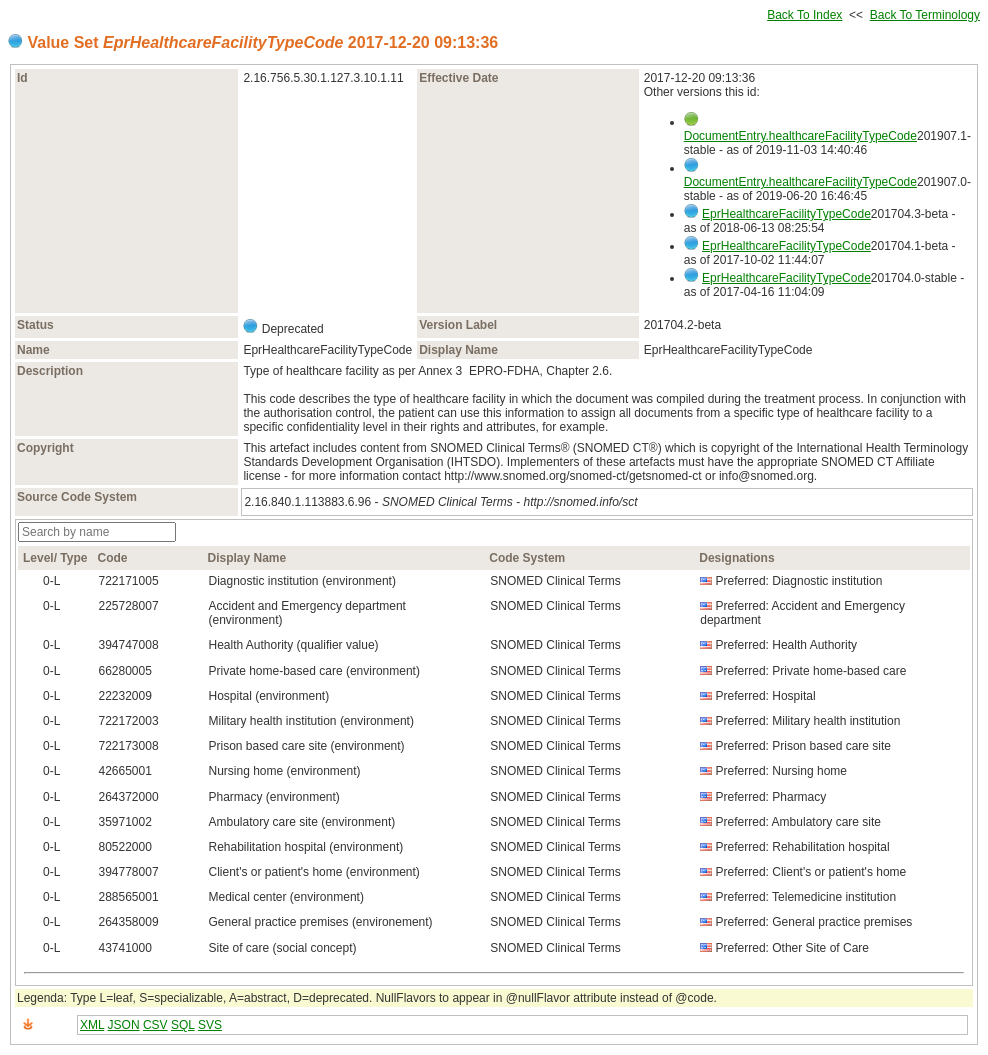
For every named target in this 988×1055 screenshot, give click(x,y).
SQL (183, 1025)
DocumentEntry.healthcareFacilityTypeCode (800, 136)
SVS (210, 1025)
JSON (124, 1025)
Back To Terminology (925, 15)
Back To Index (804, 15)
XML (92, 1025)
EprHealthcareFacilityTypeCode (786, 214)
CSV (155, 1025)
